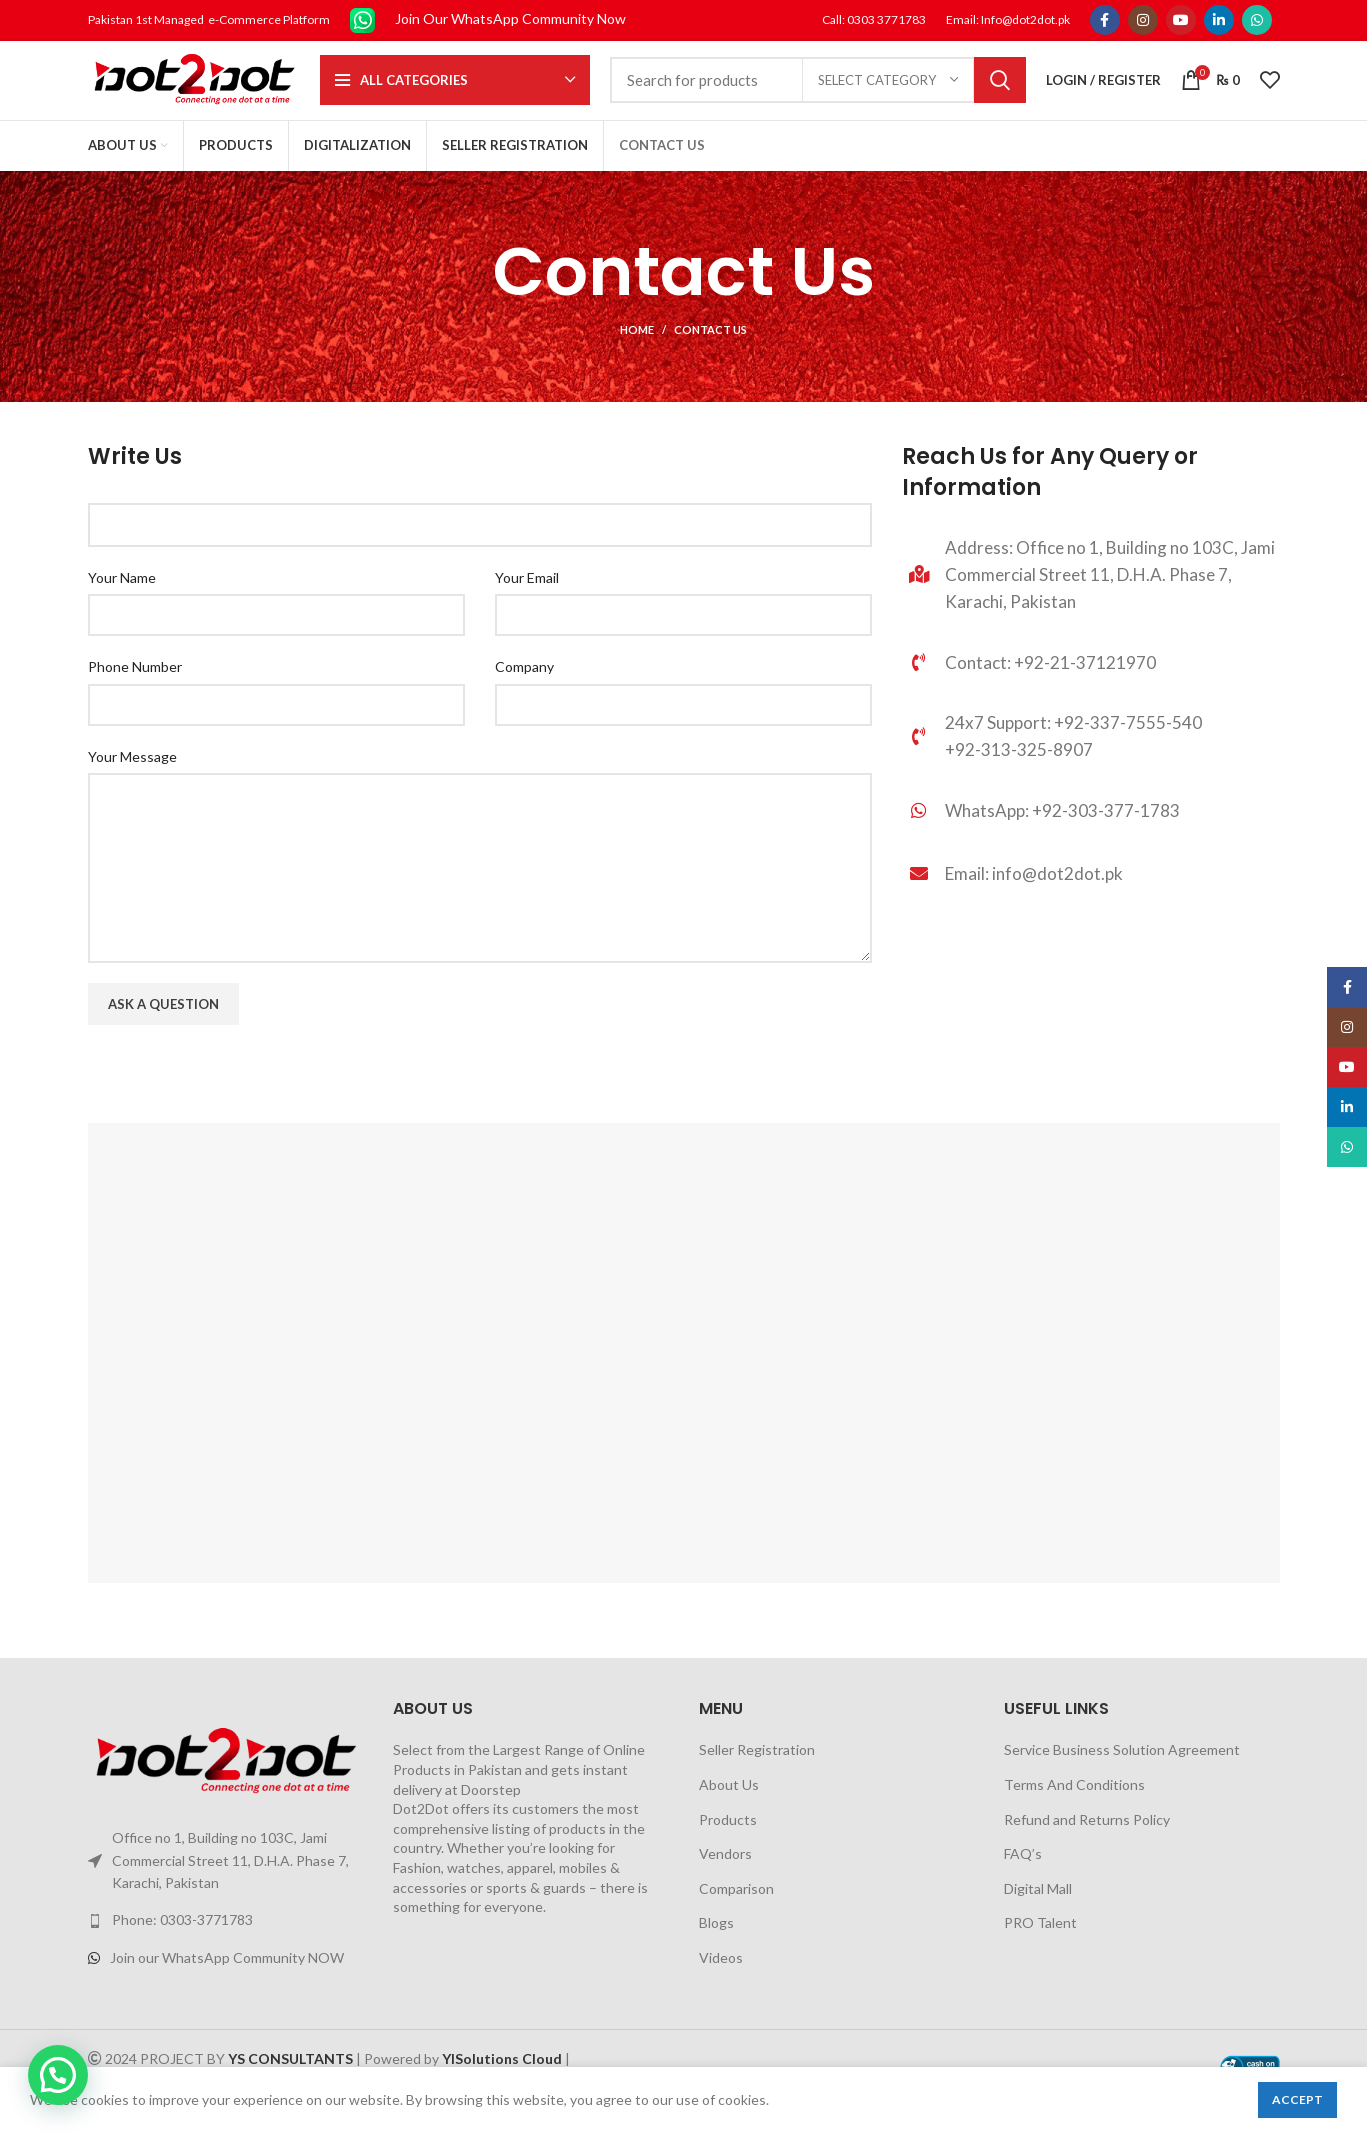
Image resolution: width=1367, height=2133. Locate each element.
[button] (58, 2075)
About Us (729, 1811)
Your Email (527, 603)
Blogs (716, 1949)
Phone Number (135, 693)
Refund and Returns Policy (1087, 1845)
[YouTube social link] (1181, 21)
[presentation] (240, 1111)
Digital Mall (1038, 1914)
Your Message (132, 782)
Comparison (736, 1914)
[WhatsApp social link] (1257, 21)
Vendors (725, 1880)
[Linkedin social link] (1219, 21)
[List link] (1090, 843)
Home (637, 356)
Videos (721, 1984)
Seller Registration (757, 1776)
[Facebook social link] (1105, 21)
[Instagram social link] (1143, 21)
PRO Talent (1040, 1949)
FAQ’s (1023, 1880)
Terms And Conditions (1074, 1811)
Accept (1297, 2099)
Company (524, 693)
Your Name (122, 603)
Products (728, 1845)
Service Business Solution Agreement (1122, 1776)
